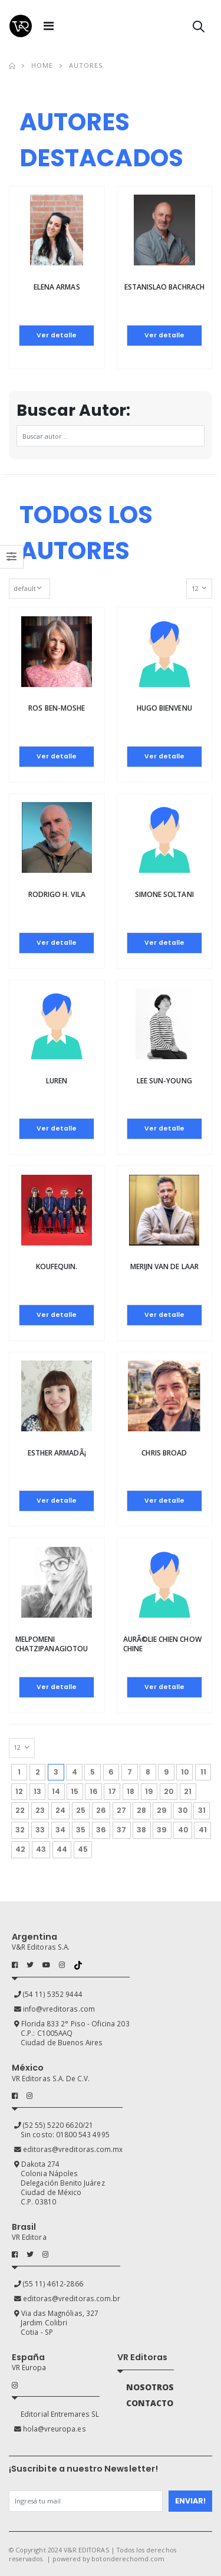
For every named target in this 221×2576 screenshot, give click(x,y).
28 (141, 1810)
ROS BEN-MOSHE (56, 708)
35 (80, 1830)
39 (162, 1830)
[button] (199, 29)
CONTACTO (149, 2403)
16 (94, 1791)
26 (101, 1810)
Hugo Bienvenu (164, 708)
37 (121, 1830)
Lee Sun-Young (164, 1081)
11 (203, 1772)
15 (74, 1791)
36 (101, 1830)
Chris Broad (164, 1453)
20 (168, 1791)
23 (40, 1810)
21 (188, 1791)
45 (83, 1849)
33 (40, 1830)
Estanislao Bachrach (164, 287)
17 (112, 1791)
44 (62, 1849)
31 (202, 1810)
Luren (56, 1081)
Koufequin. (57, 1266)
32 (20, 1830)
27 (121, 1810)
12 (19, 1791)
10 (185, 1772)
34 (60, 1830)
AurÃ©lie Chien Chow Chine (162, 1644)
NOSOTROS (150, 2387)
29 (162, 1810)
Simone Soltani (164, 894)
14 (56, 1791)
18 (130, 1791)
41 (203, 1830)
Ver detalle (57, 335)
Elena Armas (57, 287)
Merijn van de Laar (164, 1266)
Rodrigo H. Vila (56, 894)
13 (37, 1791)
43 (41, 1849)
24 (60, 1810)
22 (20, 1810)
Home (42, 65)
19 (149, 1791)
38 (141, 1830)
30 (182, 1810)
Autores (86, 65)
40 (183, 1830)
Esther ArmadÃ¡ (57, 1453)
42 (20, 1849)
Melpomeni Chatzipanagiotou (51, 1644)
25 (80, 1810)
